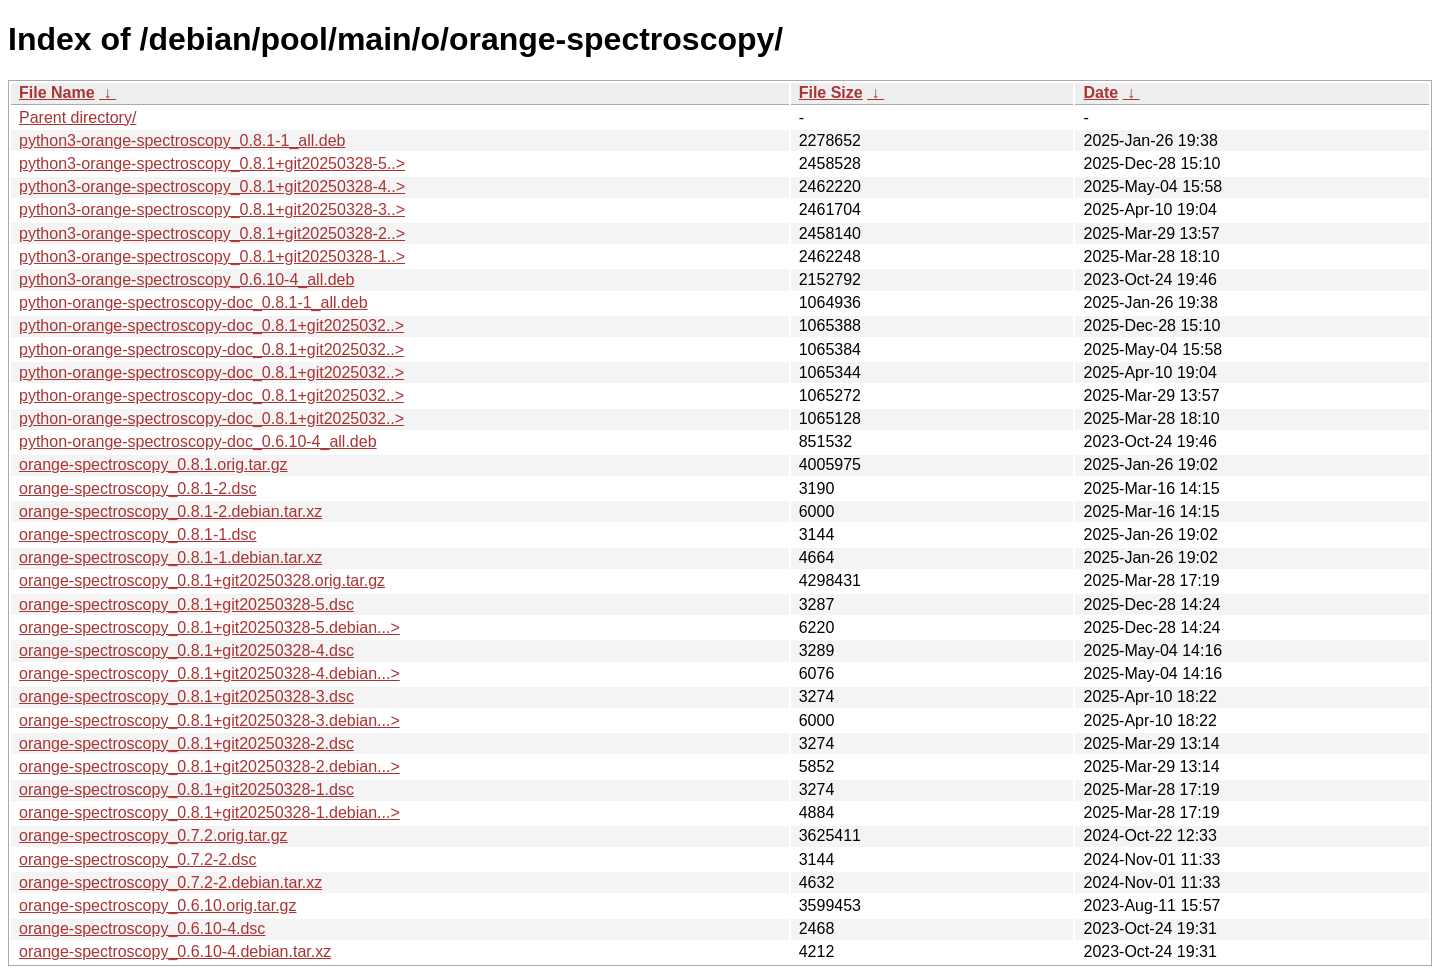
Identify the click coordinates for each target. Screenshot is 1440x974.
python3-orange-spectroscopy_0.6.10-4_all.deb (186, 279)
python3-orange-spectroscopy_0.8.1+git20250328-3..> (212, 209)
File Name (57, 92)
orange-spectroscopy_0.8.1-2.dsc (137, 488)
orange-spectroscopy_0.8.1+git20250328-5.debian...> (209, 627)
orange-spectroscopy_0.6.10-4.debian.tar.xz (175, 951)
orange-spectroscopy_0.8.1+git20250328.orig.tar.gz (202, 580)
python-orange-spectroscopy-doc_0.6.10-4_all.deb (198, 441)
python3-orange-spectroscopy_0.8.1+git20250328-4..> (212, 186)
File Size (831, 92)
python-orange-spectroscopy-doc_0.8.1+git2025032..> (211, 325)
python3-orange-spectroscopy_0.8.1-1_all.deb (182, 140)
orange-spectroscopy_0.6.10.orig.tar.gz (158, 905)
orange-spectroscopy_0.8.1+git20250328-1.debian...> (209, 812)
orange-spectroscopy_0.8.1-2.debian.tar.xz (170, 511)
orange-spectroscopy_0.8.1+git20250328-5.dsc (186, 604)
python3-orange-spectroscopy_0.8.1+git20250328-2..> (212, 233)
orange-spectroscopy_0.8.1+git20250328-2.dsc (186, 743)
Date (1100, 92)
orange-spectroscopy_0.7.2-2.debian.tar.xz (170, 882)
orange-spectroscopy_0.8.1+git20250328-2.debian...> (209, 766)
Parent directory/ (77, 117)
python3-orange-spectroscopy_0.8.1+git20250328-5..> (212, 163)
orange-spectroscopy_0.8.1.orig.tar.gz (153, 464)
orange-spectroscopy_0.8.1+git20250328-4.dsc (186, 650)
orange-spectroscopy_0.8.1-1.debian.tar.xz (170, 557)
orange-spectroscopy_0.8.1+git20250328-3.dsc (186, 696)
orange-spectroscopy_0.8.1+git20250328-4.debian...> (209, 673)
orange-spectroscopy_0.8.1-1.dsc (137, 534)
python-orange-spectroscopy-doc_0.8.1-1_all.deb (193, 302)
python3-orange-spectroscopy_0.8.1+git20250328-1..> (212, 256)
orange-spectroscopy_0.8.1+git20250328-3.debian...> (209, 720)
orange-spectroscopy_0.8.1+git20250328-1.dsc (186, 789)
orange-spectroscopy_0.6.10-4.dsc (142, 928)
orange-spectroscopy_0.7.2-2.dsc (137, 859)
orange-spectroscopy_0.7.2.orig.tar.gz (153, 835)
